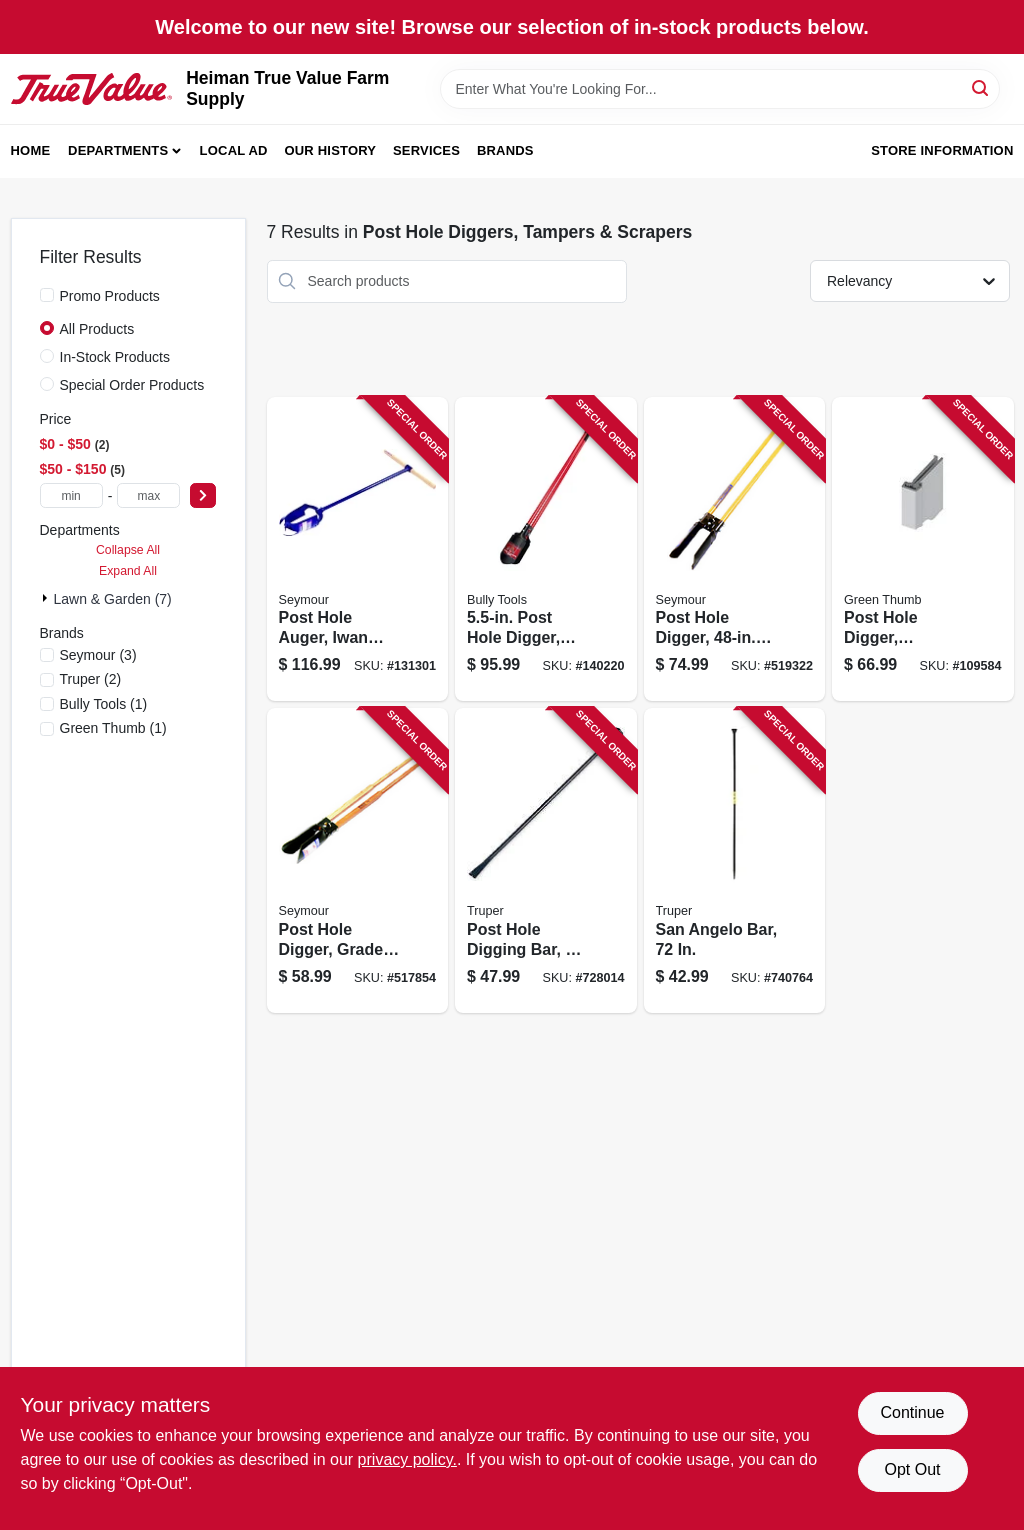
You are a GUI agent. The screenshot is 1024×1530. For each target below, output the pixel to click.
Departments (118, 150)
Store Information (942, 150)
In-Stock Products (115, 357)
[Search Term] (720, 89)
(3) (98, 655)
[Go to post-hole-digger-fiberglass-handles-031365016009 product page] (735, 549)
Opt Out (912, 1469)
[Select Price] (203, 495)
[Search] (981, 87)
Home (31, 150)
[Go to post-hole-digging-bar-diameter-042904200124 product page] (546, 860)
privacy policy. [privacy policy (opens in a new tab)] (407, 1459)
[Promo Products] (47, 295)
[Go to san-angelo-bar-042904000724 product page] (735, 860)
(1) (104, 704)
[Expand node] (47, 598)
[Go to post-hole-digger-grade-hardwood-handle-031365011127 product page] (358, 860)
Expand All (128, 571)
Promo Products (110, 296)
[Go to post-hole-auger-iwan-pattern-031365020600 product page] (358, 549)
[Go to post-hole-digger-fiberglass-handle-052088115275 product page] (923, 549)
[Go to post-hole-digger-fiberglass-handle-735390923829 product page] (546, 549)
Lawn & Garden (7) (113, 599)
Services (426, 150)
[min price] (71, 495)
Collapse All (128, 550)
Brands (505, 150)
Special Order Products (132, 385)
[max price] (148, 495)
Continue (912, 1412)
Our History (330, 150)
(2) (91, 679)
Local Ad (234, 150)
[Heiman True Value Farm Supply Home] (92, 89)
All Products (97, 329)
